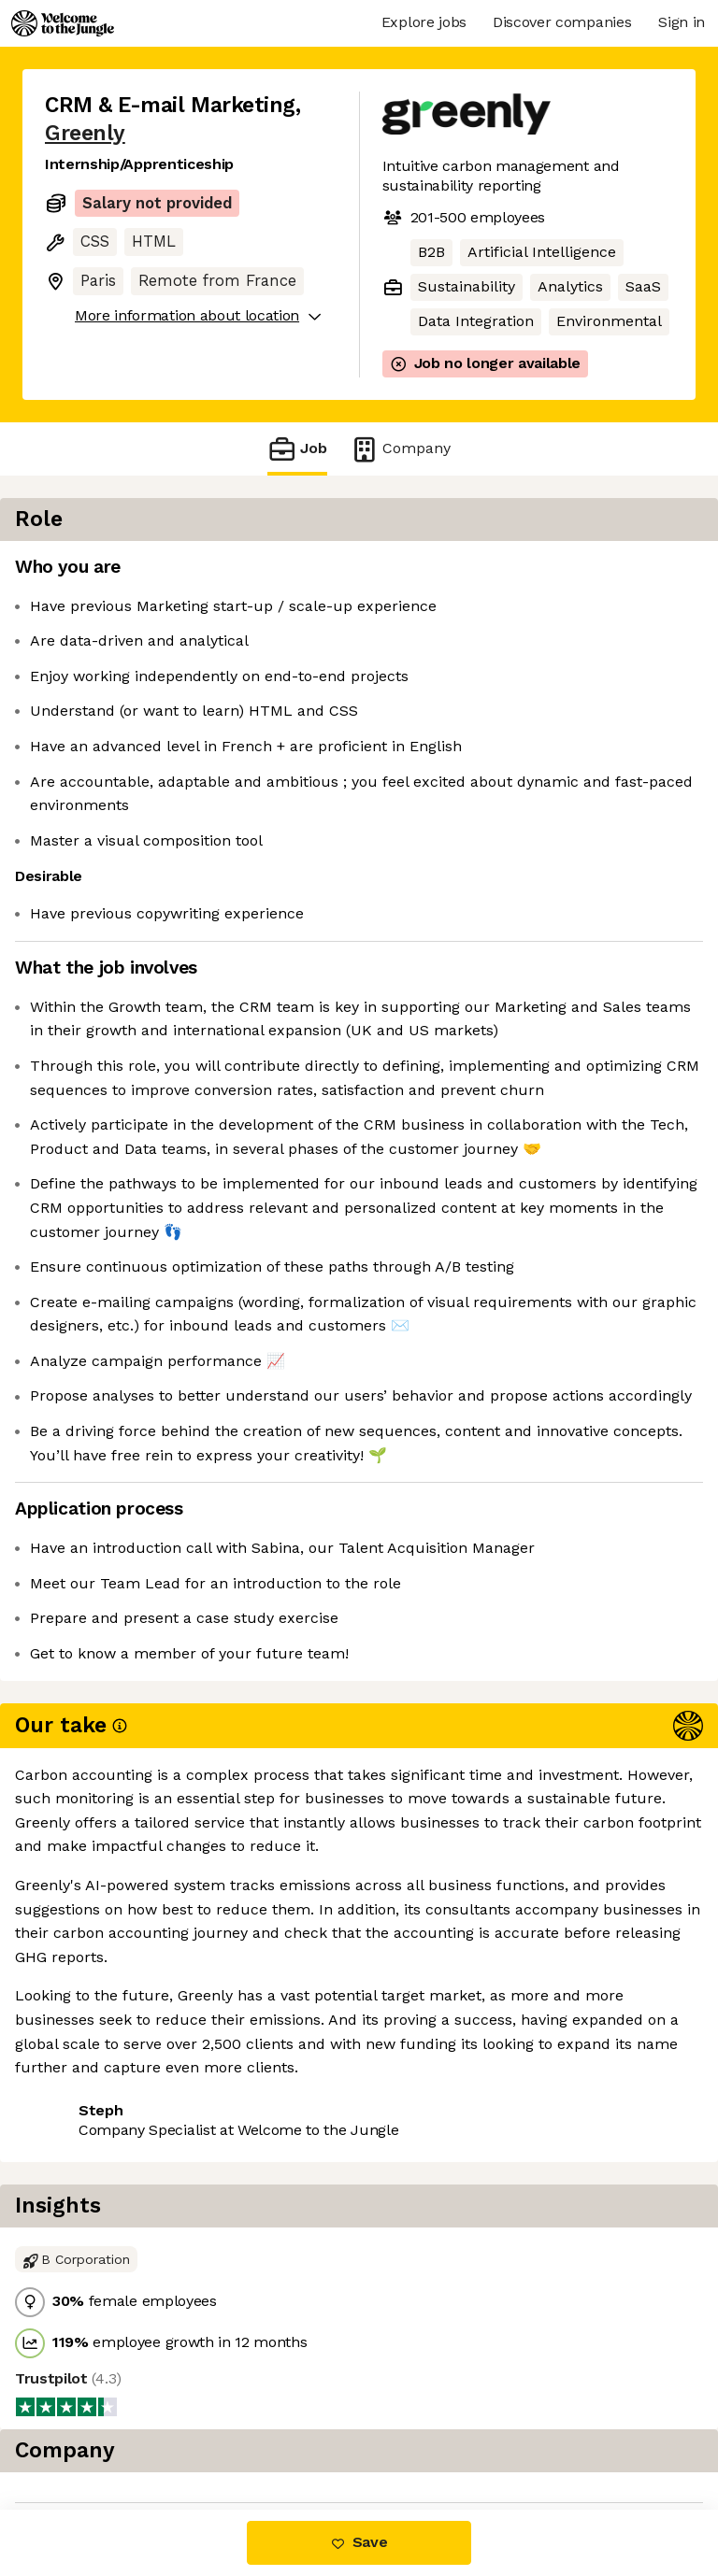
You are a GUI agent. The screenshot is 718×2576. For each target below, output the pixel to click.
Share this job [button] (96, 2396)
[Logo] (62, 23)
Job (297, 449)
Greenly (85, 133)
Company (400, 449)
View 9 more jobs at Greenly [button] (145, 2431)
